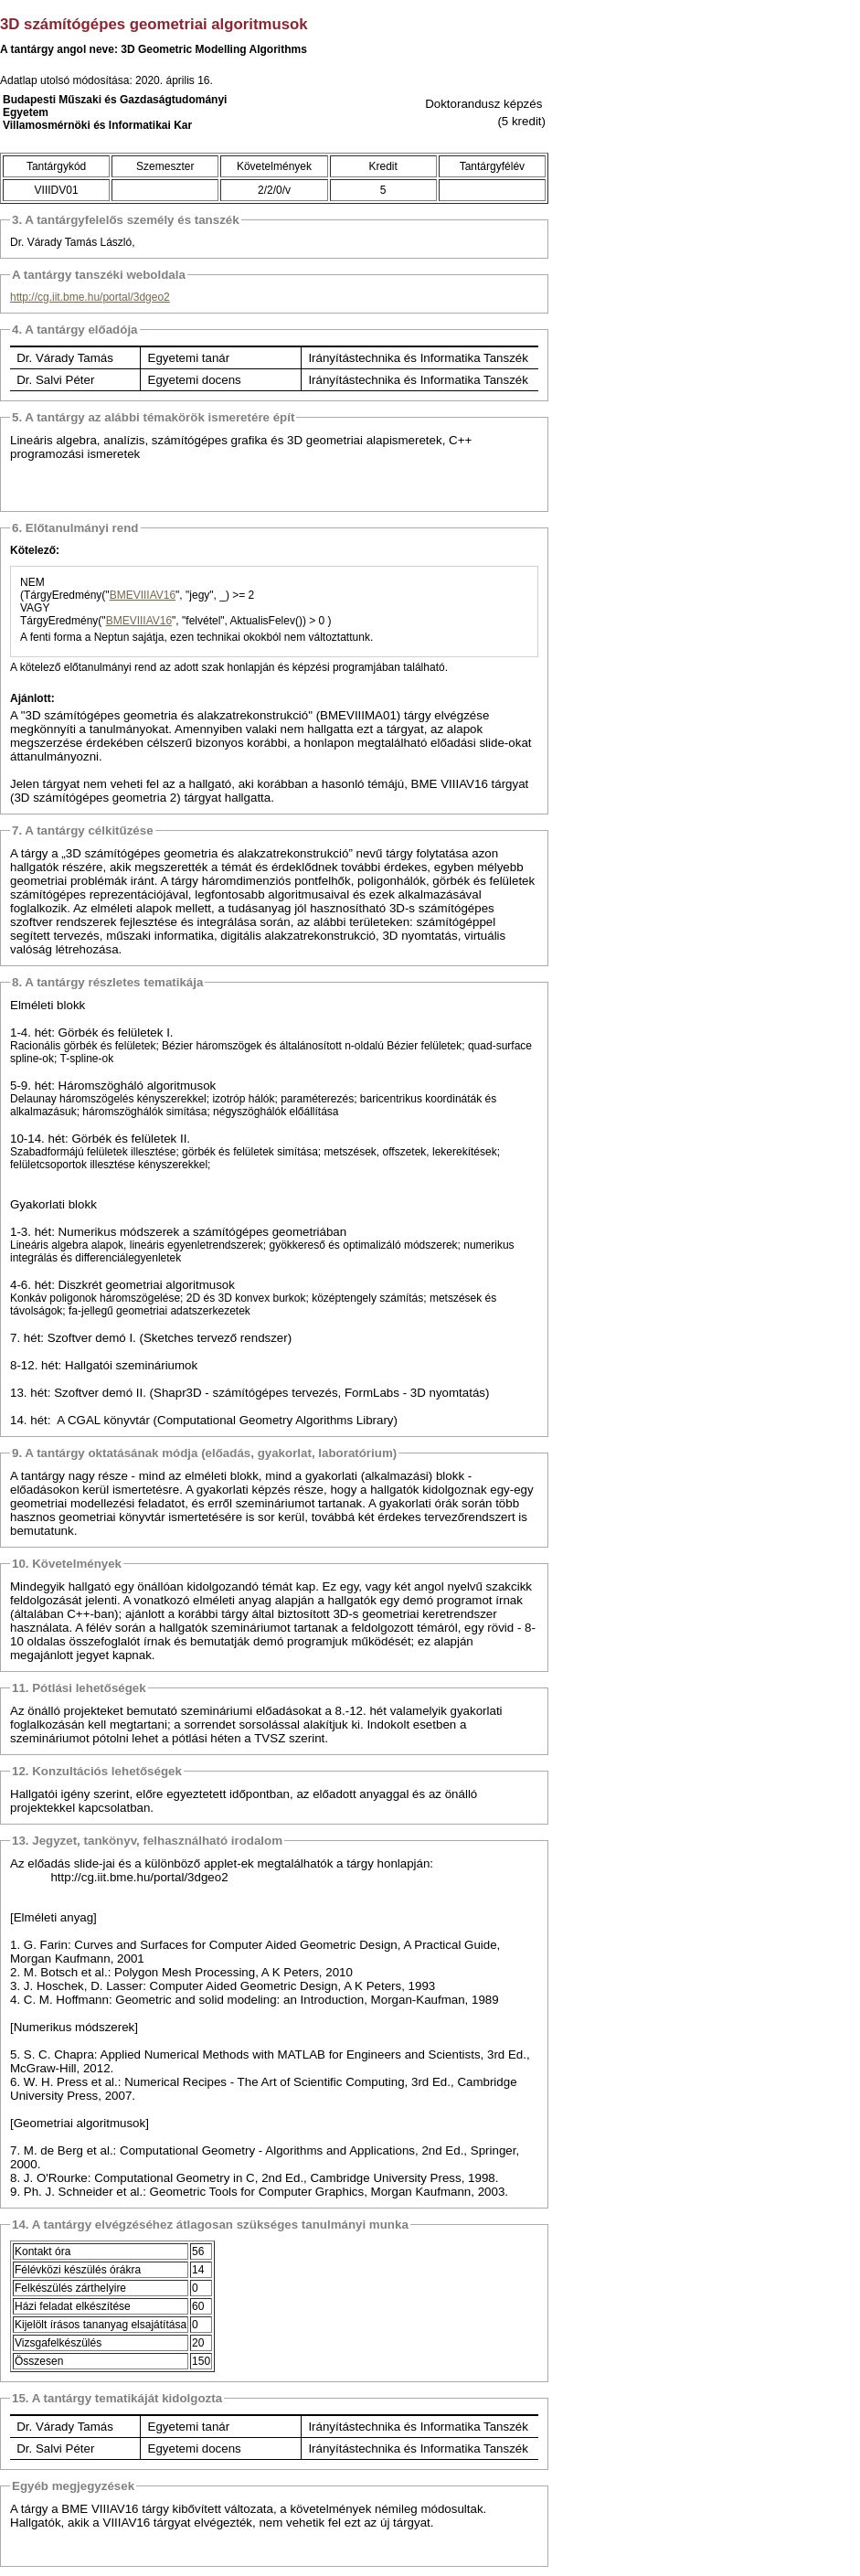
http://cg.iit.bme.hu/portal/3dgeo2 (90, 297)
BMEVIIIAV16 (142, 595)
